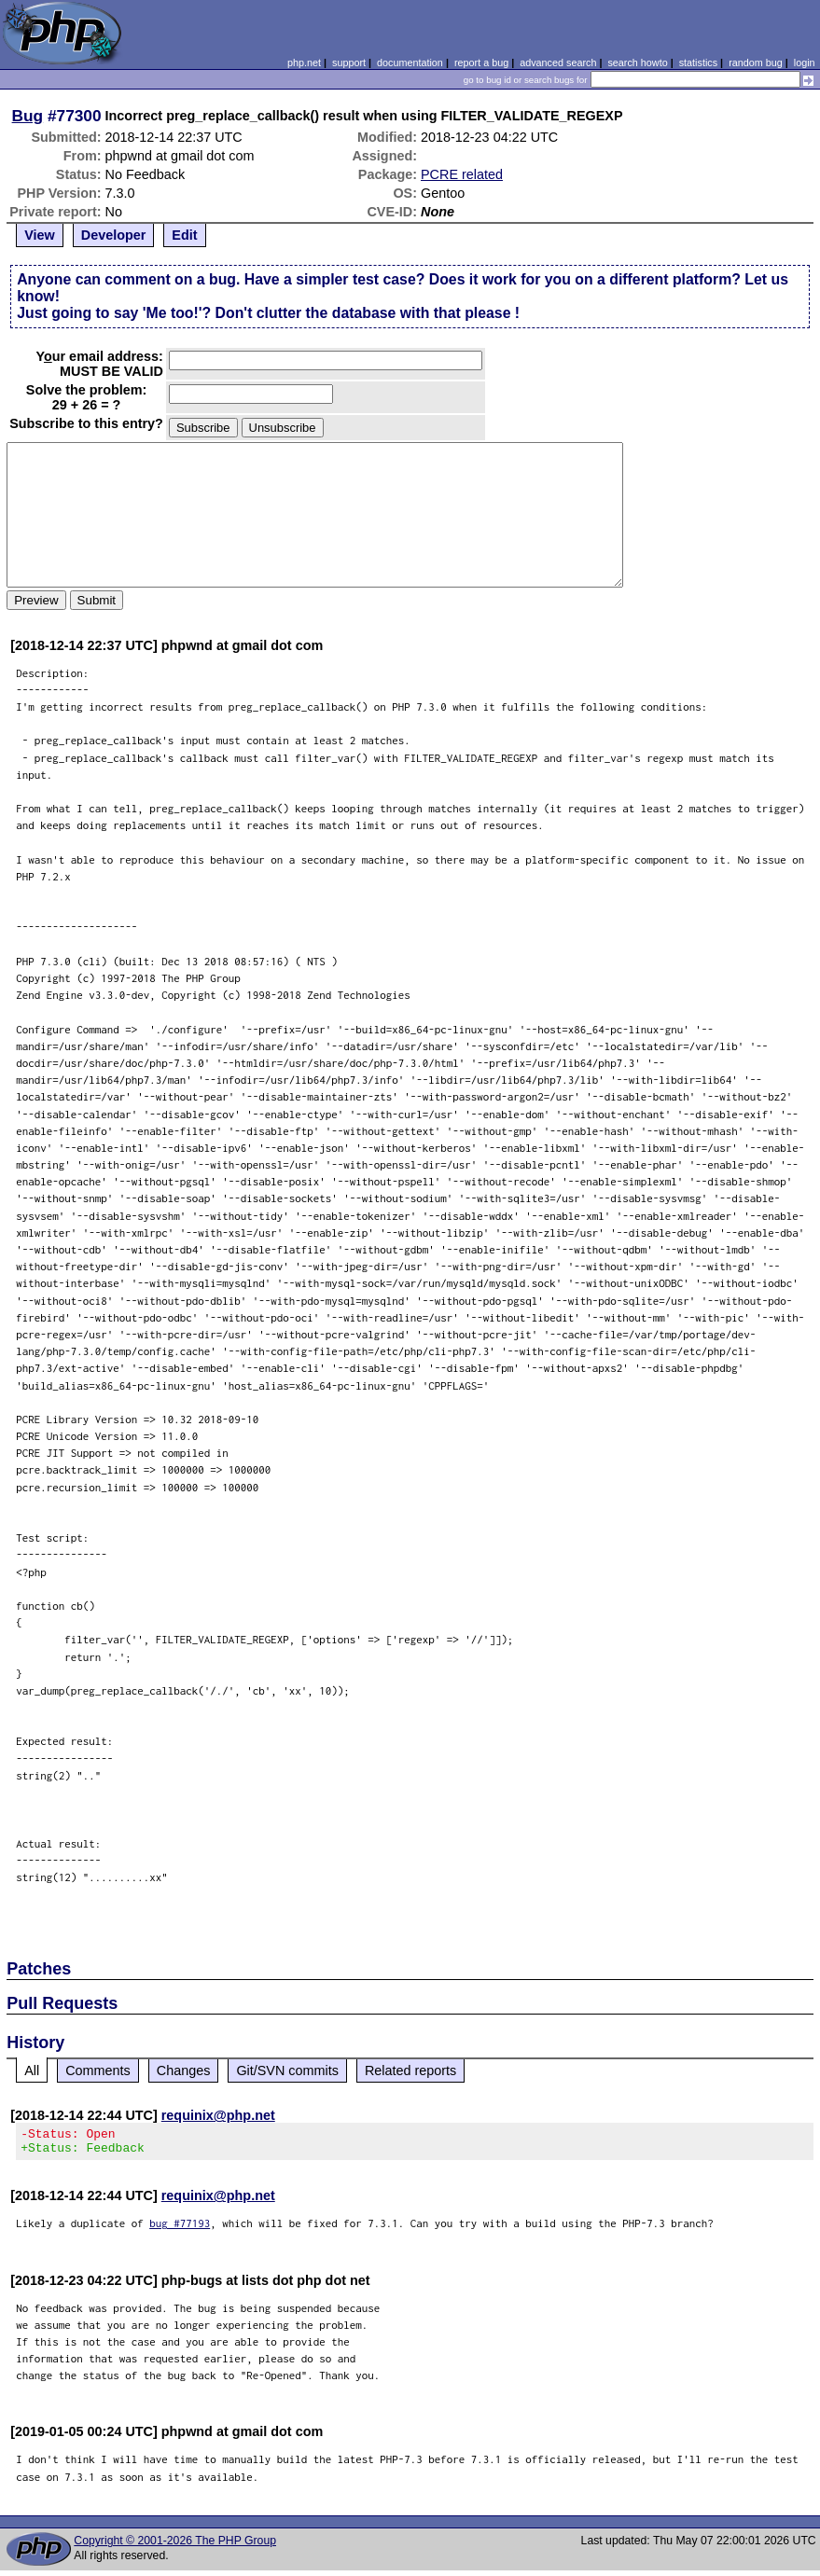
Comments (98, 2070)
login (804, 62)
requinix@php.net (218, 2115)
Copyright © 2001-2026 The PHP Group (175, 2546)
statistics (698, 62)
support (349, 62)
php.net (304, 62)
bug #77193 (179, 2229)
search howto (637, 62)
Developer (113, 235)
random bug (756, 62)
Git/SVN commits (287, 2070)
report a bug (481, 62)
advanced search (558, 62)
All (31, 2070)
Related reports (410, 2070)
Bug (28, 115)
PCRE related (462, 174)
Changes (184, 2070)
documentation (410, 62)
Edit (184, 235)
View (39, 235)
